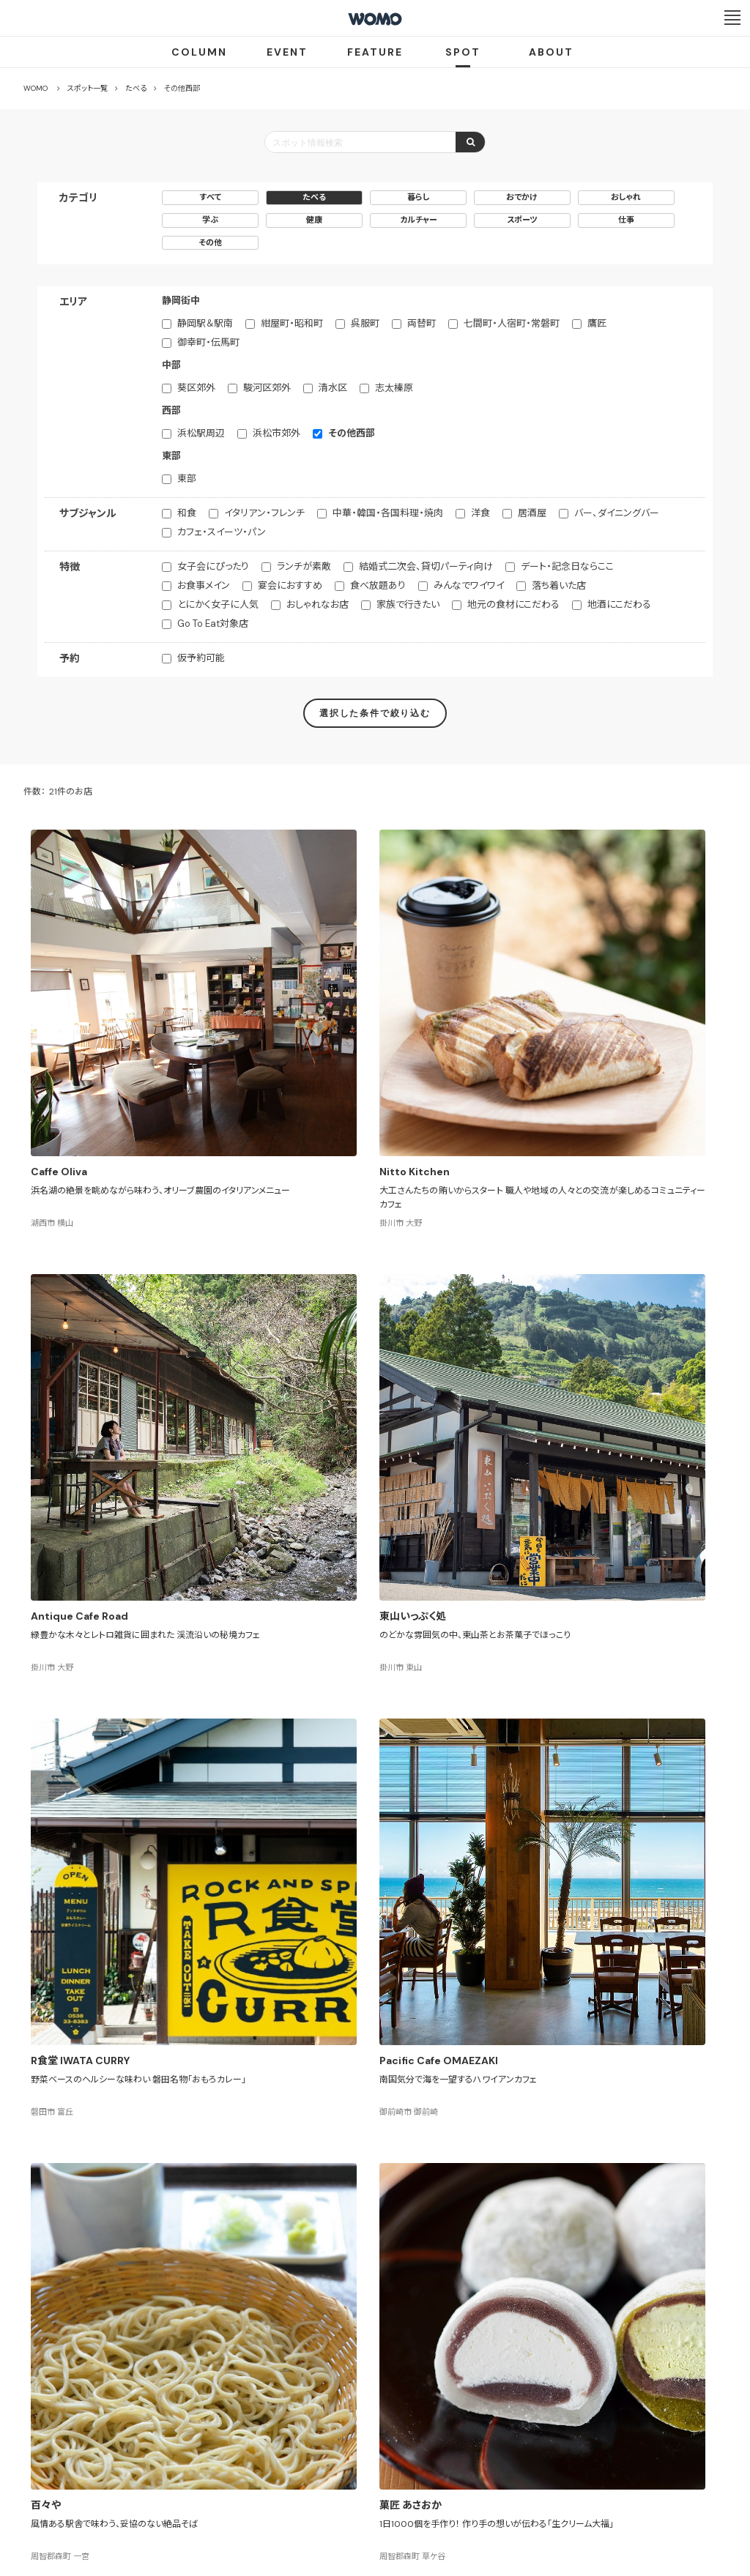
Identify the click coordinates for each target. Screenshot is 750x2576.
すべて (210, 197)
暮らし (418, 197)
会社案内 (250, 2490)
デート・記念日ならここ (567, 566)
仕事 (626, 220)
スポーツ (522, 220)
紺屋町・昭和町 (292, 323)
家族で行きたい (407, 604)
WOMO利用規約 (392, 2437)
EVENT (287, 52)
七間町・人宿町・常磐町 (512, 323)
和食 (186, 513)
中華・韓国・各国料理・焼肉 (388, 513)
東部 (186, 478)
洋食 (480, 513)
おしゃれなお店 (317, 604)
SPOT (462, 52)
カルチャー (418, 220)
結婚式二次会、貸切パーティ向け (426, 566)
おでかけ (522, 197)
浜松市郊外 (276, 433)
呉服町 (365, 323)
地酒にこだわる (619, 604)
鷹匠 (596, 323)
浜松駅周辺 (201, 433)
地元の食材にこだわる (513, 604)
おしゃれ (626, 197)
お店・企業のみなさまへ (302, 2437)
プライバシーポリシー (328, 2490)
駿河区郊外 (267, 387)
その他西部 (351, 433)
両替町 (421, 323)
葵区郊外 (196, 387)
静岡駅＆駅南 (205, 323)
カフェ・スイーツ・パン (221, 532)
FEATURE (375, 52)
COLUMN (199, 52)
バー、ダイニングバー (616, 513)
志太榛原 (394, 387)
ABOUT (551, 52)
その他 (210, 242)
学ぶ (210, 220)
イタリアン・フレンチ (264, 513)
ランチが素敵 (304, 566)
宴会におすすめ (290, 585)
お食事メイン (203, 585)
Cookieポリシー (417, 2490)
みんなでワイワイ (469, 585)
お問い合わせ (492, 2490)
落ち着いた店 (559, 585)
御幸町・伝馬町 (208, 342)
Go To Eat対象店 (212, 623)
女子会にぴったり (213, 566)
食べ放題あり (378, 585)
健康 (314, 220)
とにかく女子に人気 (218, 604)
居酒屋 (532, 513)
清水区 (333, 387)
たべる (314, 197)
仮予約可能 (201, 658)
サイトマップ (462, 2437)
